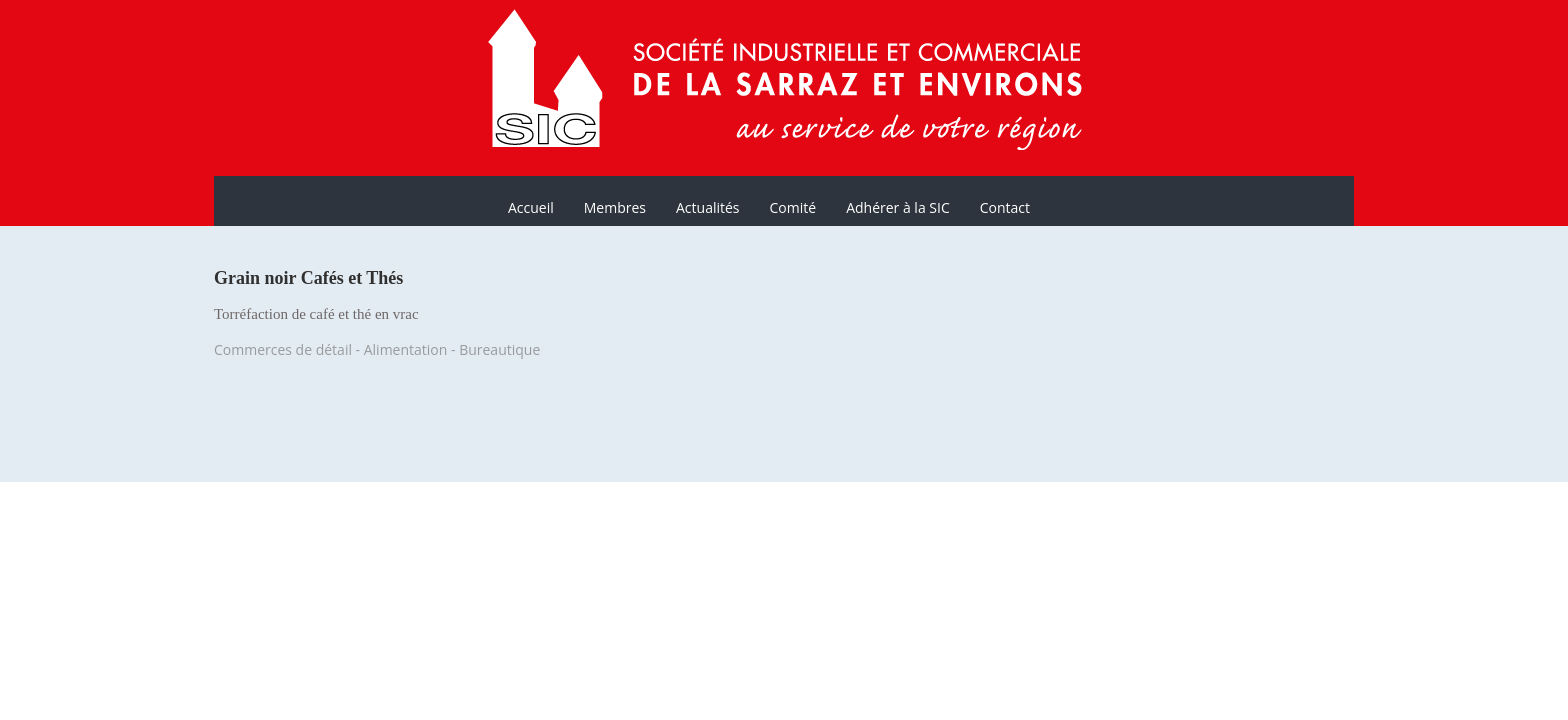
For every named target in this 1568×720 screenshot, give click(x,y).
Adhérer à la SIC (898, 207)
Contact (1005, 207)
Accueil (531, 207)
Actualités (708, 207)
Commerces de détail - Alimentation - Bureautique (377, 349)
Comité (793, 207)
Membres (615, 207)
